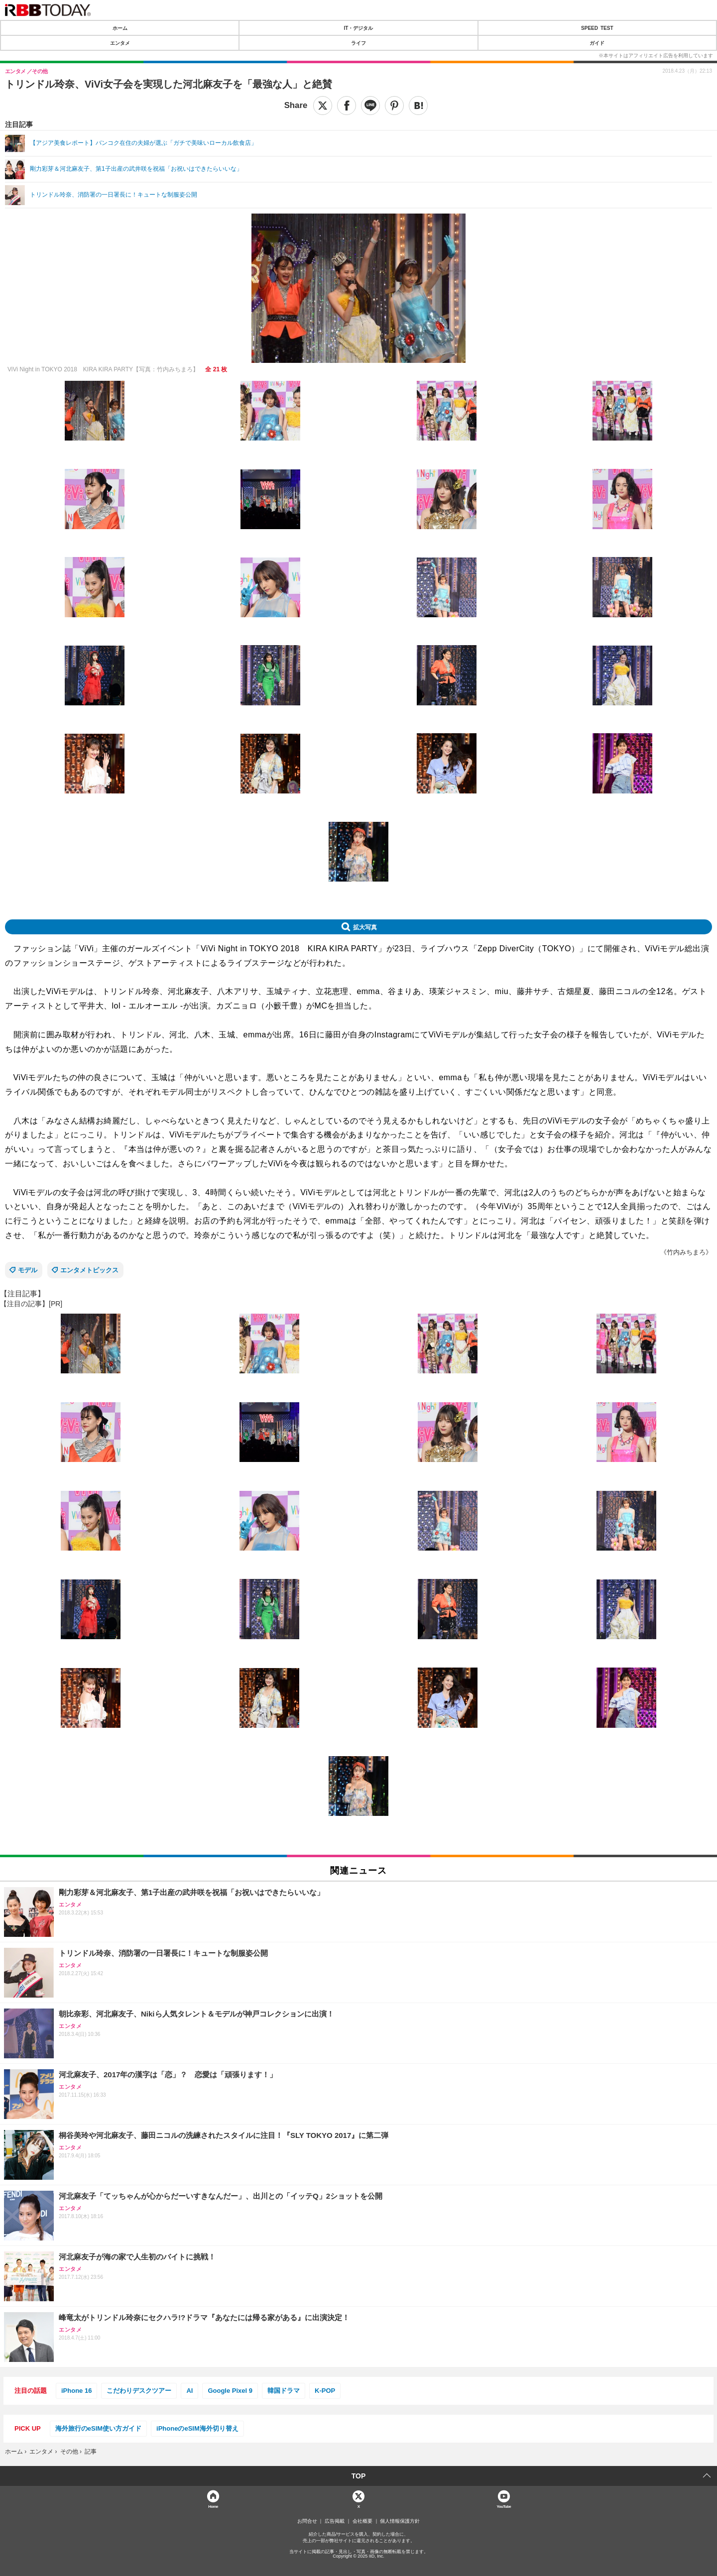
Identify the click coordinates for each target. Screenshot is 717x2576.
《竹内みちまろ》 (686, 1252)
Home (213, 2506)
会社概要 (362, 2521)
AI (189, 2390)
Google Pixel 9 (230, 2390)
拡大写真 (365, 927)
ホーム (120, 27)
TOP (359, 2476)
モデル (27, 1270)
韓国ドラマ (283, 2390)
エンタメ (120, 42)
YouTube (504, 2506)
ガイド (597, 42)
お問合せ (307, 2521)
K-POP (325, 2390)
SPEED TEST (597, 27)
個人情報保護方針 (400, 2521)
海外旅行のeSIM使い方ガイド (98, 2428)
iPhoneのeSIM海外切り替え (197, 2428)
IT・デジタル (358, 27)
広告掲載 (335, 2521)
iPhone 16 (76, 2390)
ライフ (358, 42)
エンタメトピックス (89, 1270)
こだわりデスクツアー (139, 2390)
